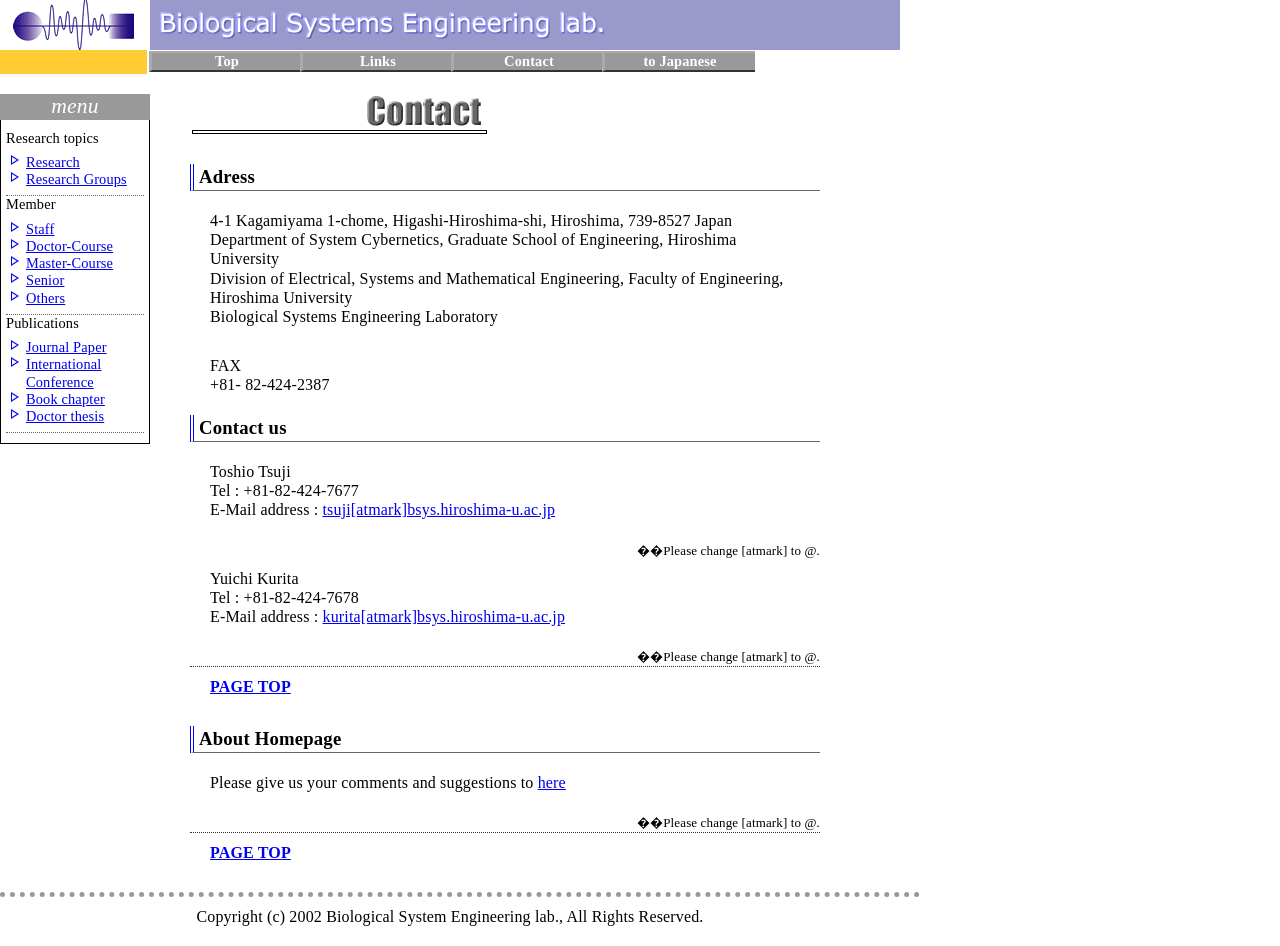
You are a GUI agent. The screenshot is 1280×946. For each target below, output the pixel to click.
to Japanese (679, 61)
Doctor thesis (65, 416)
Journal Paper (66, 347)
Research (53, 162)
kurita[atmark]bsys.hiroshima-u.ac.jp (443, 616)
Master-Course (69, 263)
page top (250, 686)
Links (378, 61)
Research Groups (76, 179)
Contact (529, 61)
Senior (45, 280)
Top (227, 61)
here (552, 782)
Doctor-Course (69, 246)
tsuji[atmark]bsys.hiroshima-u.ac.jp (438, 509)
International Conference (63, 372)
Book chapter (65, 399)
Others (45, 298)
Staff (40, 229)
